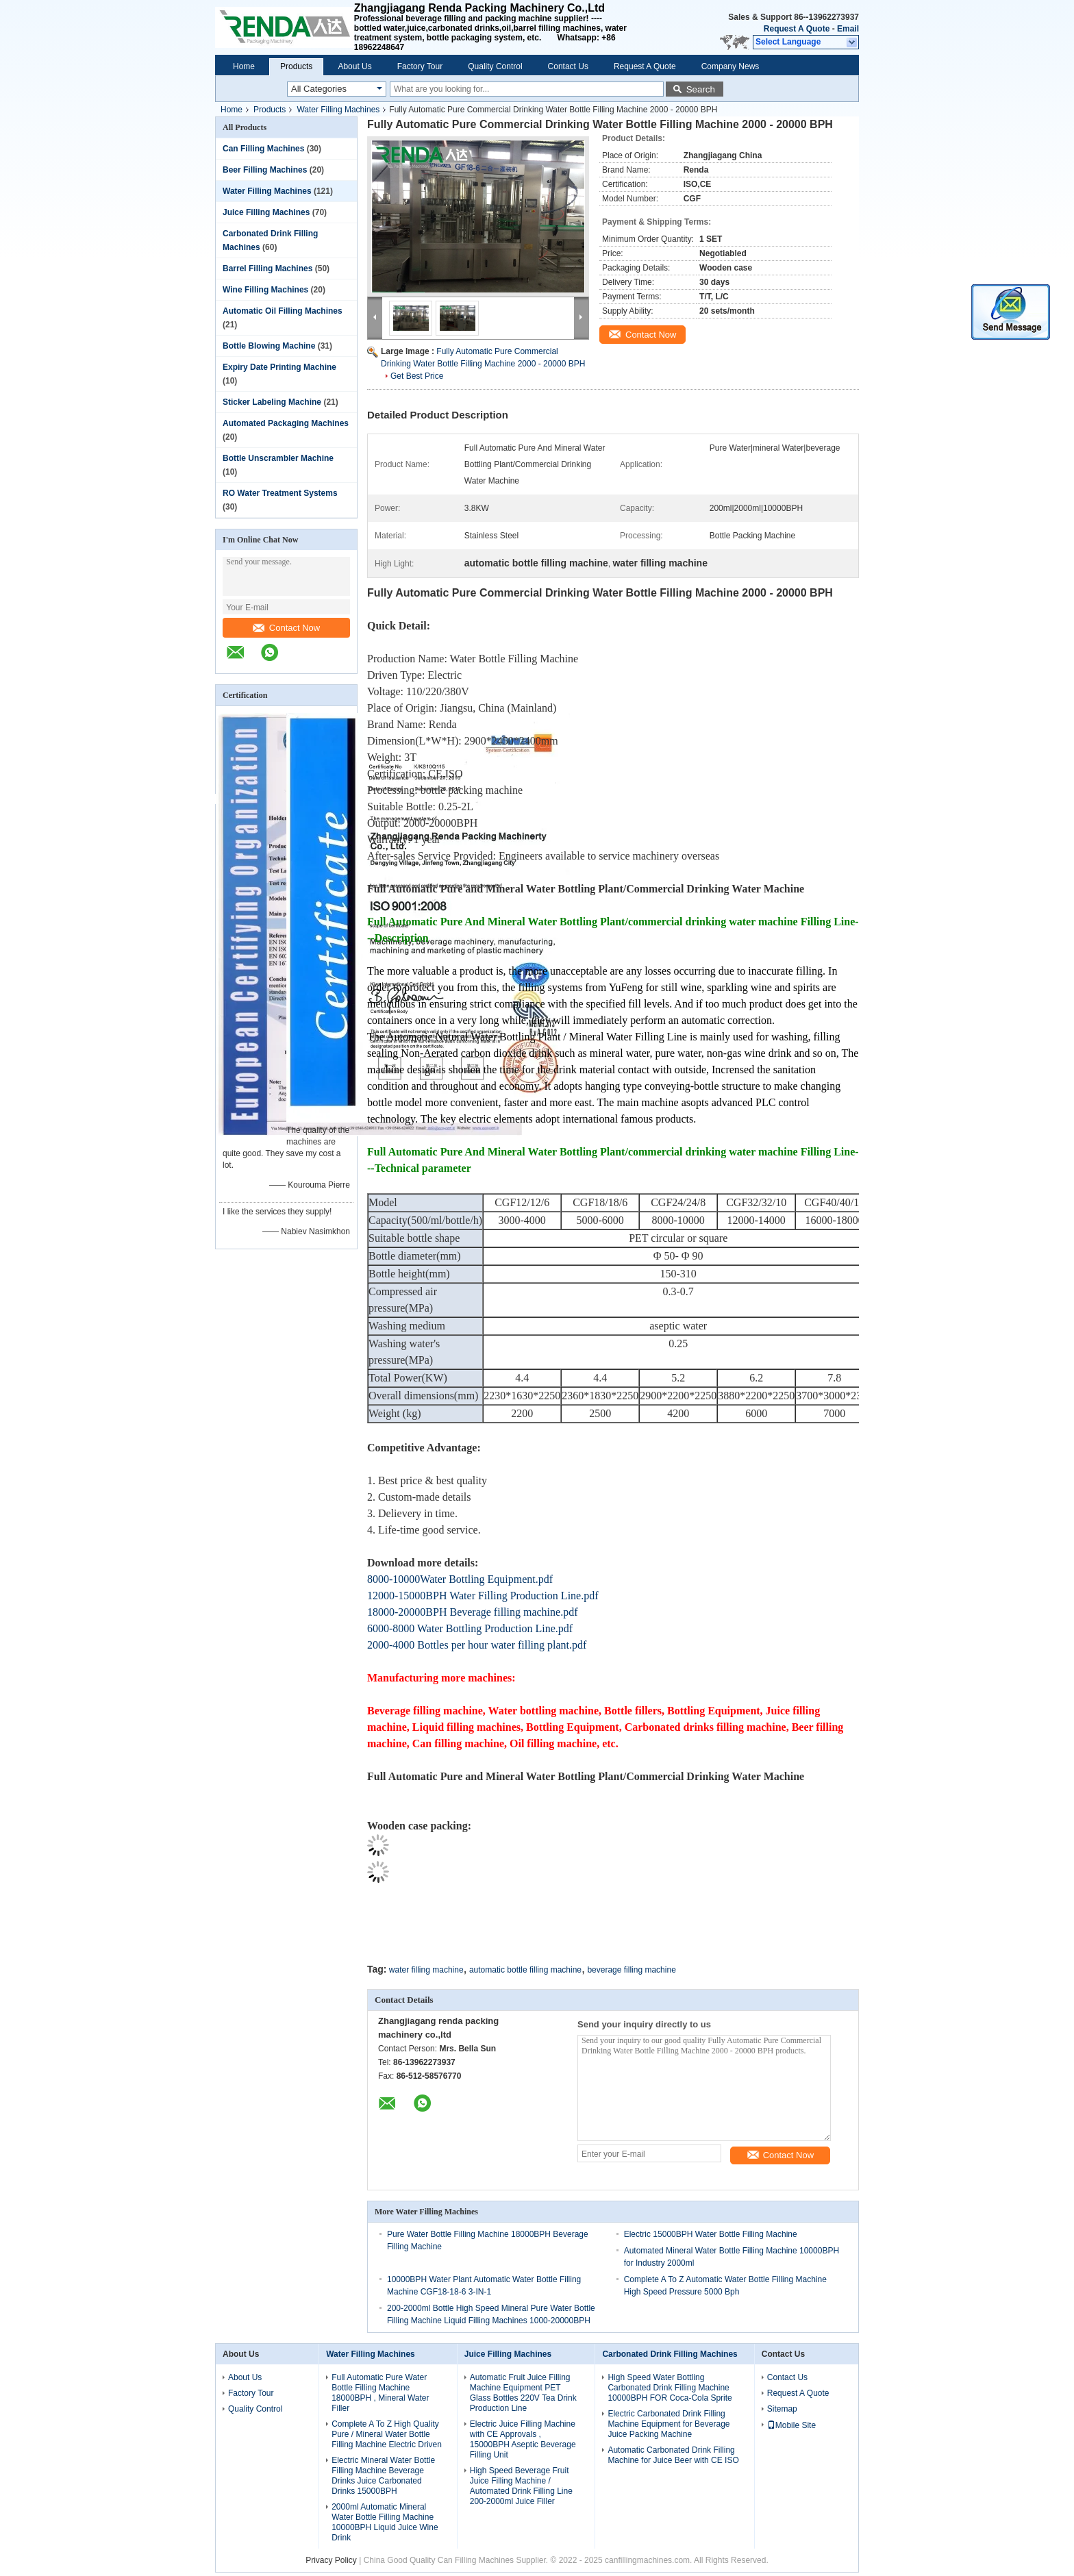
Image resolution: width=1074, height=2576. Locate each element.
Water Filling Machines (338, 109)
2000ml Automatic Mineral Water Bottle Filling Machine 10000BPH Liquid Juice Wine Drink (385, 2522)
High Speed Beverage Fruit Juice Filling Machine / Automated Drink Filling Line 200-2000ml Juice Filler (521, 2486)
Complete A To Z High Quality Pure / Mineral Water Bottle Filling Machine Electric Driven (387, 2434)
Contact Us (568, 66)
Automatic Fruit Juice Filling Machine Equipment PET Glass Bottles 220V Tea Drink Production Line (523, 2393)
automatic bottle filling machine (525, 1970)
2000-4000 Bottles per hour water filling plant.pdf (476, 1645)
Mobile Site (791, 2425)
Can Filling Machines (263, 148)
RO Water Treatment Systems (280, 493)
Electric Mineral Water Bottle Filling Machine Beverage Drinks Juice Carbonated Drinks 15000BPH (383, 2475)
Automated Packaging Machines (286, 423)
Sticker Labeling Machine (272, 402)
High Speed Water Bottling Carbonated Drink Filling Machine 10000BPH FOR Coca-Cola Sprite (670, 2388)
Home (244, 66)
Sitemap (782, 2409)
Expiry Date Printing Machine (279, 367)
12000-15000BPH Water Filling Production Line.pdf (483, 1595)
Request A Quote (796, 29)
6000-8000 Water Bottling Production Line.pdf (470, 1628)
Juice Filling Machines (266, 212)
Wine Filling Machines (265, 290)
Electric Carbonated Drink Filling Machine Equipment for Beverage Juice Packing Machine (668, 2424)
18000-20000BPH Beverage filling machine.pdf (472, 1612)
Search (700, 89)
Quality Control (495, 66)
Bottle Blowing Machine (269, 346)
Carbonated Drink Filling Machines (669, 2354)
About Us (354, 66)
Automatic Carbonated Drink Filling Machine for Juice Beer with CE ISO (673, 2455)
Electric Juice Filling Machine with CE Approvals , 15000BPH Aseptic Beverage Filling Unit (523, 2439)
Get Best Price (416, 376)
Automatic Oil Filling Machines (282, 311)
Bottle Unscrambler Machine (278, 458)
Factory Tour (419, 66)
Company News (730, 66)
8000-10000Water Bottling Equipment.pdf (460, 1579)
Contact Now (286, 628)
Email (848, 29)
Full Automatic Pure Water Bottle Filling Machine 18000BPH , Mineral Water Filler (380, 2393)
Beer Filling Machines (265, 170)
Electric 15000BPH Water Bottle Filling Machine (710, 2234)
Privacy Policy (331, 2560)
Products (296, 66)
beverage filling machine (631, 1970)
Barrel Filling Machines (267, 268)
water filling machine (426, 1970)
